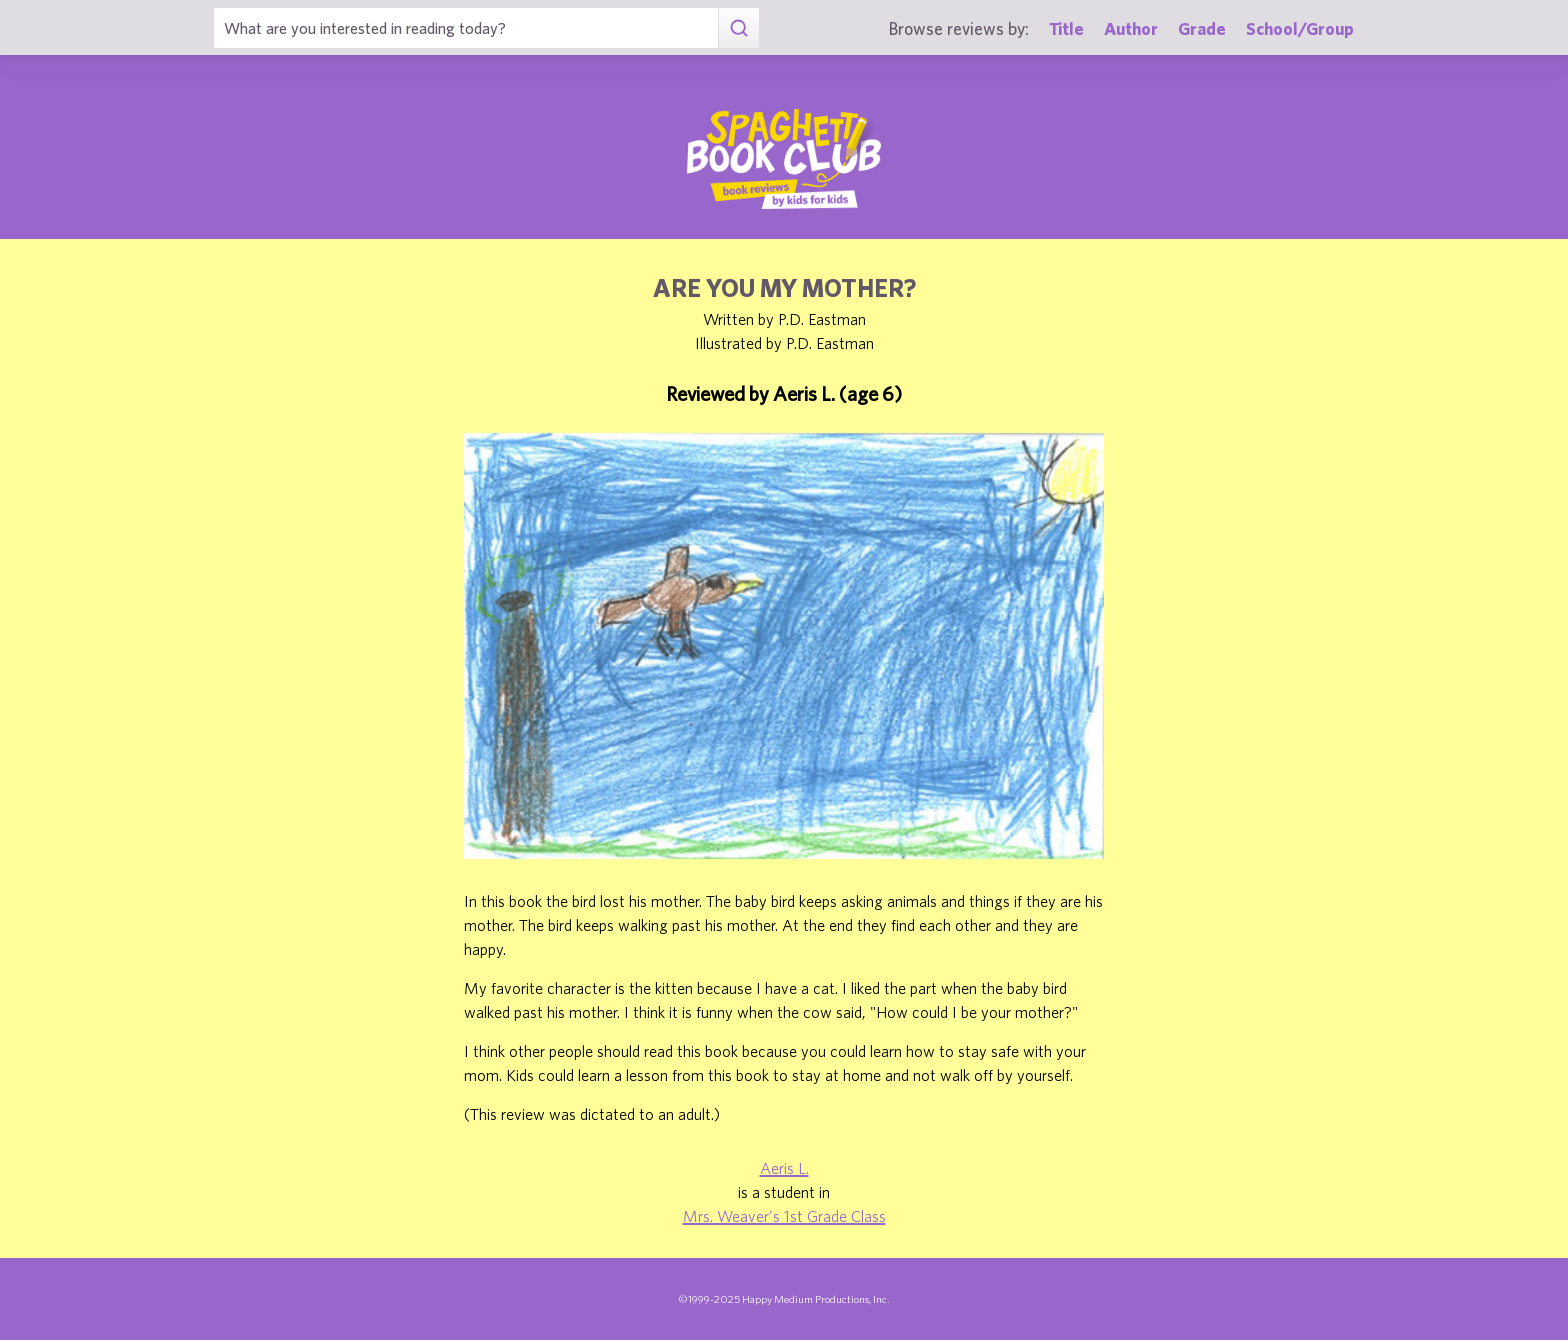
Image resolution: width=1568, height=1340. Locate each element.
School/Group (1300, 28)
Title (1066, 28)
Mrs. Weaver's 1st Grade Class (784, 1216)
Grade (1202, 28)
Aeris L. (784, 1168)
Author (1131, 28)
